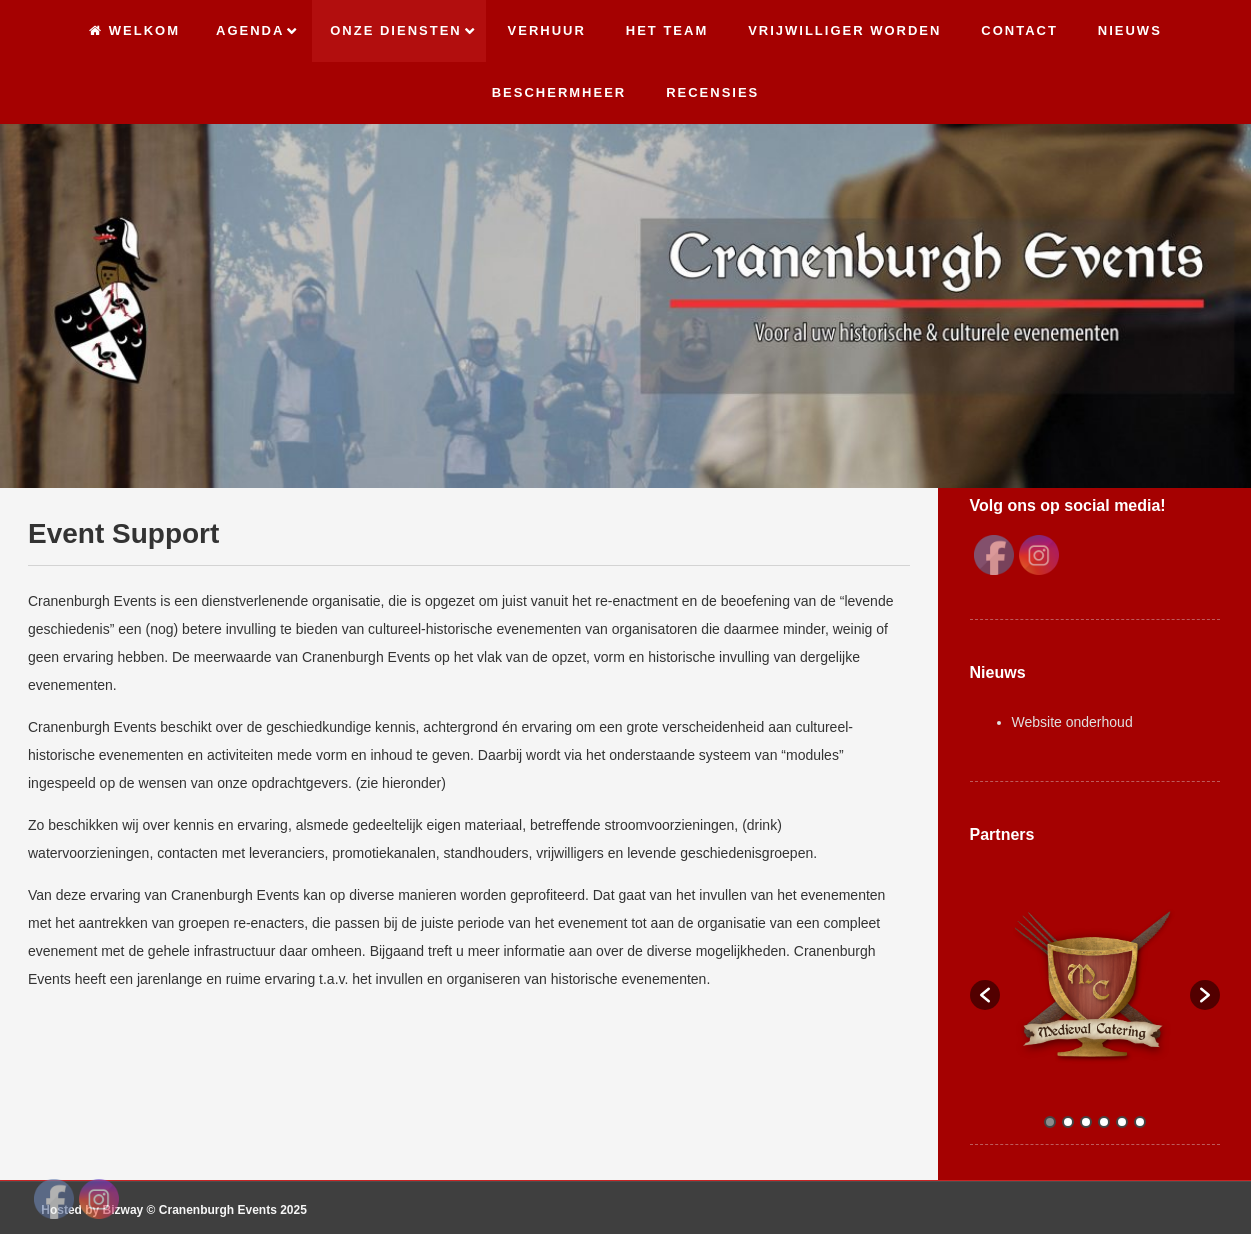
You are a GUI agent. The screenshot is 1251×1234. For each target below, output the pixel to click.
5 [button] (1122, 1122)
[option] (1095, 985)
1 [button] (1050, 1122)
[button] (985, 995)
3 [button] (1086, 1122)
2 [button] (1068, 1122)
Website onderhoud (1072, 722)
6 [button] (1140, 1122)
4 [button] (1104, 1122)
